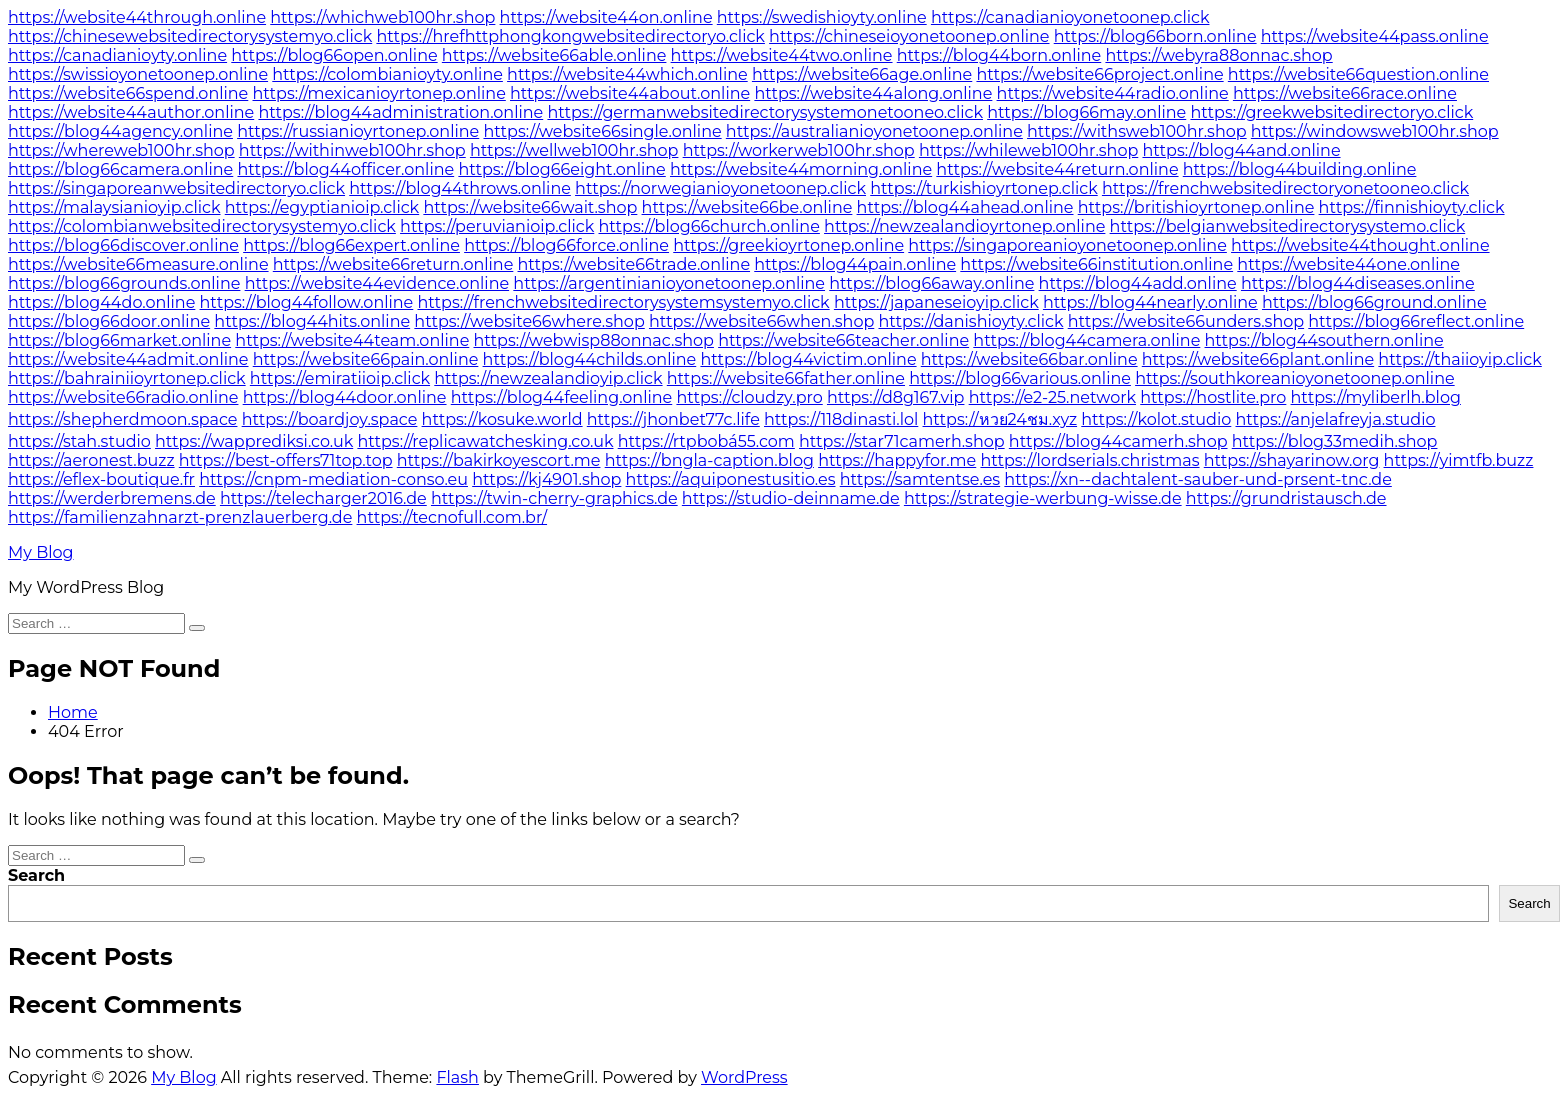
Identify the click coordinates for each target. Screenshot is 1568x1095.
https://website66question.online (1358, 74)
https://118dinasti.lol (841, 419)
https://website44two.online (782, 55)
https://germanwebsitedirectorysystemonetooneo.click (765, 112)
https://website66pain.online (366, 359)
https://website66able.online (554, 55)
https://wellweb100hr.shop (574, 150)
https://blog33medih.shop (1335, 441)
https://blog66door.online (109, 321)
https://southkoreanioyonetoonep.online (1295, 378)
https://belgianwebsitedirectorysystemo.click (1288, 226)
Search (36, 875)
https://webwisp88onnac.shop (594, 340)
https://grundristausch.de (1286, 498)
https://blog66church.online (709, 226)
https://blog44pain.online (855, 264)
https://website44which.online (627, 74)
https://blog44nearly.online (1150, 302)
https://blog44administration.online (400, 112)
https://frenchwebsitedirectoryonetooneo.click (1285, 188)
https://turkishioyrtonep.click (983, 188)
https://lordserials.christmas (1089, 460)
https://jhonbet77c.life (673, 419)
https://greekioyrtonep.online (788, 245)
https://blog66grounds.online (124, 283)
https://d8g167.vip (896, 397)
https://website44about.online (630, 93)
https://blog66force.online (566, 245)
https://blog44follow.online (307, 302)
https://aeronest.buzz (91, 460)
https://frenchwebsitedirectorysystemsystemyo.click (624, 302)
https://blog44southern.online (1324, 340)
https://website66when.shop (761, 321)
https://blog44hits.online (312, 321)
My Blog (41, 552)
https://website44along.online (873, 93)
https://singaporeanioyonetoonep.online (1067, 245)
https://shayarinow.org (1292, 460)
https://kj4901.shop (546, 479)
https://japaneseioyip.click (936, 302)
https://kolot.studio (1156, 419)
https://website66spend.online (128, 93)
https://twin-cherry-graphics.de (554, 498)
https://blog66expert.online (351, 245)
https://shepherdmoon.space (122, 419)
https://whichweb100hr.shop (382, 17)
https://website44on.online (606, 17)
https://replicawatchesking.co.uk (485, 441)
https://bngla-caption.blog (709, 460)
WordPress (744, 1077)
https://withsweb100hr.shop (1137, 131)
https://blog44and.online (1241, 150)
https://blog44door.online (345, 397)
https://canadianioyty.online (117, 55)
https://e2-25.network (1052, 397)
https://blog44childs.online (590, 359)
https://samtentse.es (920, 479)
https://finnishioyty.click (1412, 207)
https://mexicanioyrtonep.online (379, 93)
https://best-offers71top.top (286, 460)
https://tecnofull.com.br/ (452, 517)
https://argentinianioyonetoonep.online (669, 283)
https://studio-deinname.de (791, 498)
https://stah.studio (79, 441)
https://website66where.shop (529, 321)
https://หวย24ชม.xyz (1000, 419)
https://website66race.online (1345, 93)
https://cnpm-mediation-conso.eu (333, 479)
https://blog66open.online (334, 55)
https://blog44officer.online (345, 169)
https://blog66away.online (931, 283)
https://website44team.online (352, 340)
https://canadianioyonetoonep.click (1070, 17)
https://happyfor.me (897, 460)
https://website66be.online (747, 207)
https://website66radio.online (123, 397)
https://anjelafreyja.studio (1336, 419)
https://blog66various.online (1020, 378)
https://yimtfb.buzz (1459, 460)
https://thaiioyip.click (1459, 359)
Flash (457, 1077)
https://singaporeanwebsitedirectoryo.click (176, 188)
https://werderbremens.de (112, 498)
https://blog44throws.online (460, 188)
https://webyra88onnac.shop (1218, 55)
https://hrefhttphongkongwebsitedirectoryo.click (570, 36)
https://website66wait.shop (530, 207)
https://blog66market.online (119, 340)
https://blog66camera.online (120, 169)
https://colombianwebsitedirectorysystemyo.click (202, 226)
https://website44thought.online (1360, 245)
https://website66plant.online (1258, 359)
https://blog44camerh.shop (1118, 441)
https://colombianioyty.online (387, 74)
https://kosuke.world (502, 419)
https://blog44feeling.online (562, 397)
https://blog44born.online (999, 55)
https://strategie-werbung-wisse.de (1043, 498)
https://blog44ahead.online (965, 207)
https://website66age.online (862, 74)
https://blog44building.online (1300, 169)
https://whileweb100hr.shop (1028, 150)
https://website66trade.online (634, 264)
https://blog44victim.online (808, 359)
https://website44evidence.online (377, 283)
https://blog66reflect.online (1416, 321)
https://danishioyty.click (970, 321)
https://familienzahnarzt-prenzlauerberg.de (180, 517)
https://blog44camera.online (1086, 340)
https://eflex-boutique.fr (101, 479)
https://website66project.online (1099, 74)
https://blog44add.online (1138, 283)
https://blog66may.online (1086, 112)
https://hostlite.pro (1213, 397)
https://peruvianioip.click (497, 226)
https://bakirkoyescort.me (499, 460)
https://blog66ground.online (1374, 302)
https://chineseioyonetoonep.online (909, 36)
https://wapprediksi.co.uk (254, 441)
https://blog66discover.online (123, 245)
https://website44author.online (131, 112)
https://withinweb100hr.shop (352, 150)
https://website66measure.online (138, 264)
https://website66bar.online (1029, 359)
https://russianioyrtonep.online (358, 131)
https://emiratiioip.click (340, 378)
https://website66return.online (393, 264)
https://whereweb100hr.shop (121, 150)
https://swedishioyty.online (822, 17)
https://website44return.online (1057, 169)
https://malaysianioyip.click (114, 207)
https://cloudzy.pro (749, 397)
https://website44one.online (1348, 264)
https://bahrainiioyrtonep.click (127, 378)
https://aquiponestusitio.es (731, 479)
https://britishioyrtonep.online (1196, 207)
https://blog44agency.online (120, 131)
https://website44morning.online (801, 169)
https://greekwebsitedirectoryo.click (1331, 112)
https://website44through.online (137, 17)
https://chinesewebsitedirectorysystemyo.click (190, 36)
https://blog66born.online (1155, 36)
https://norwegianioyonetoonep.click (720, 188)
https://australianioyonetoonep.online (874, 131)
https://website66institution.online (1096, 264)
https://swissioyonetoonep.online (138, 74)
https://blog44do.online (101, 302)
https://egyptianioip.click (322, 207)
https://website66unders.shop (1186, 321)
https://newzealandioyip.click (548, 378)
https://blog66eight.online (561, 169)
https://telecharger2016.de (323, 498)
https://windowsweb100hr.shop (1375, 131)
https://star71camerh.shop (902, 441)
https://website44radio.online (1113, 93)
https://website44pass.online (1375, 36)
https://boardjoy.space (330, 419)
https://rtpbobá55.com (706, 441)
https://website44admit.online (128, 359)
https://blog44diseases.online (1358, 283)
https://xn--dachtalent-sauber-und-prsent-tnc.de (1197, 479)
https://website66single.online (602, 131)
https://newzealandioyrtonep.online (964, 226)
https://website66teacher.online (843, 340)
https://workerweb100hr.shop (799, 150)
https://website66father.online (786, 378)
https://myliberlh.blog (1376, 397)
